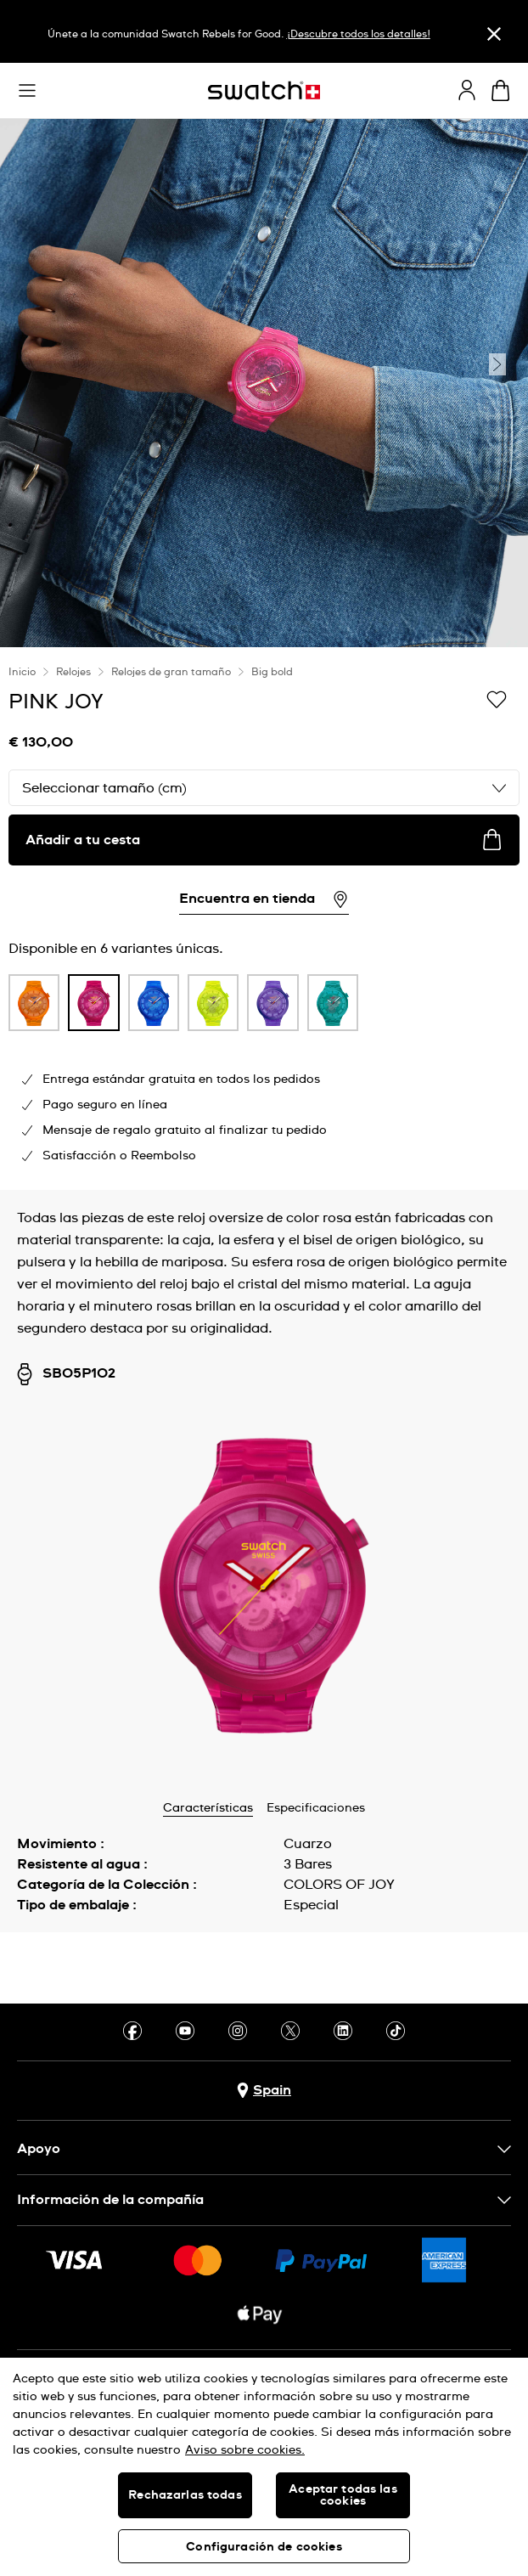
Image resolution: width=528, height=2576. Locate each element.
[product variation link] (33, 1002)
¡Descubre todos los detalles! (358, 35)
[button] (27, 91)
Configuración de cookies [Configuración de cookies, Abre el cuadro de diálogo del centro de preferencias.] (263, 2547)
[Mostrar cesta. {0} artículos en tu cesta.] (500, 90)
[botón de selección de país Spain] (264, 2091)
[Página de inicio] (264, 90)
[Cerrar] (494, 33)
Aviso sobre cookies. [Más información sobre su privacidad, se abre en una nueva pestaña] (245, 2450)
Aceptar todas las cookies (342, 2495)
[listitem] (33, 1007)
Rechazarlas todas (184, 2495)
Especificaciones (316, 1808)
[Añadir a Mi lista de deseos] (496, 701)
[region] (264, 918)
